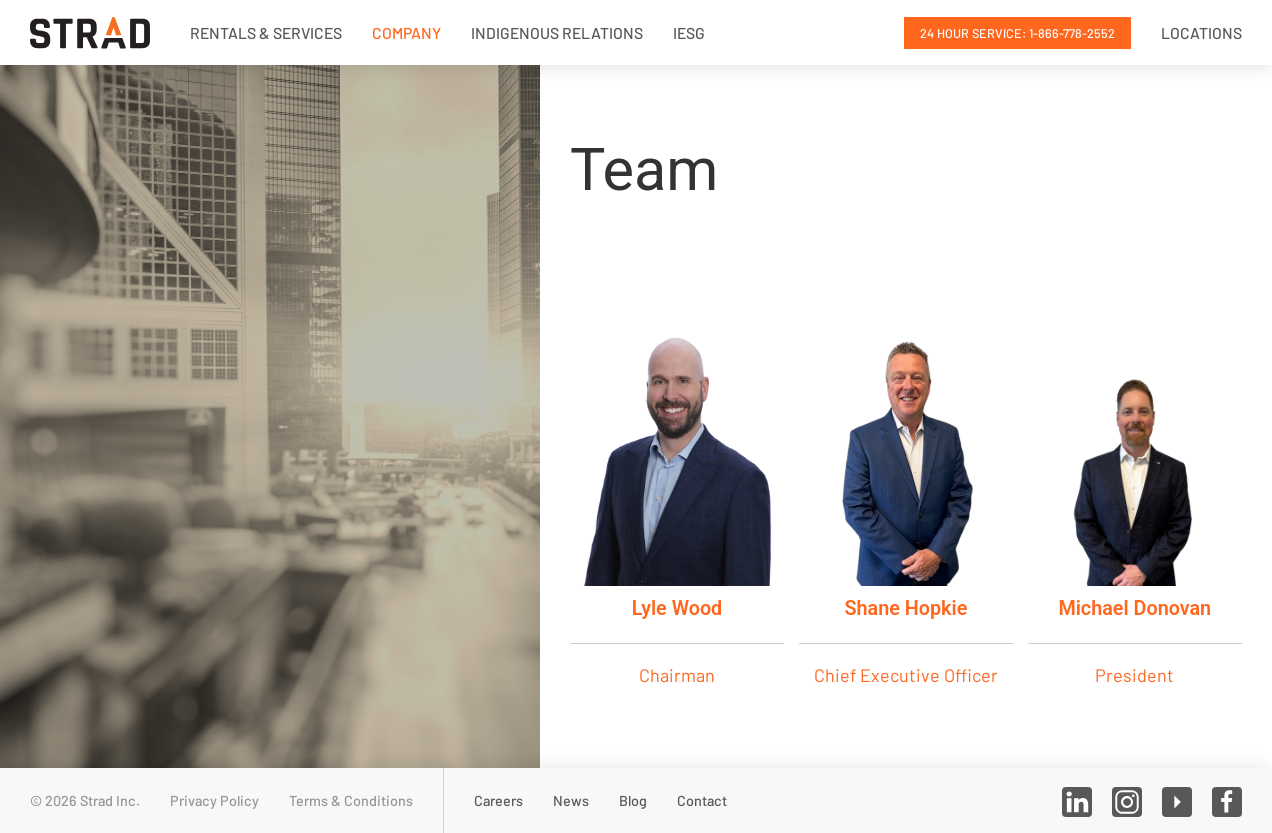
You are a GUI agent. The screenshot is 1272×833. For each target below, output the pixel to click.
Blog (633, 800)
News (571, 800)
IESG (689, 32)
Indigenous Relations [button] (557, 32)
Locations (1201, 32)
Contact (702, 800)
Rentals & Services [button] (266, 32)
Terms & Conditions (351, 800)
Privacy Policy (214, 800)
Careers (498, 800)
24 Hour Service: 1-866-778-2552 (1017, 33)
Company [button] (406, 32)
